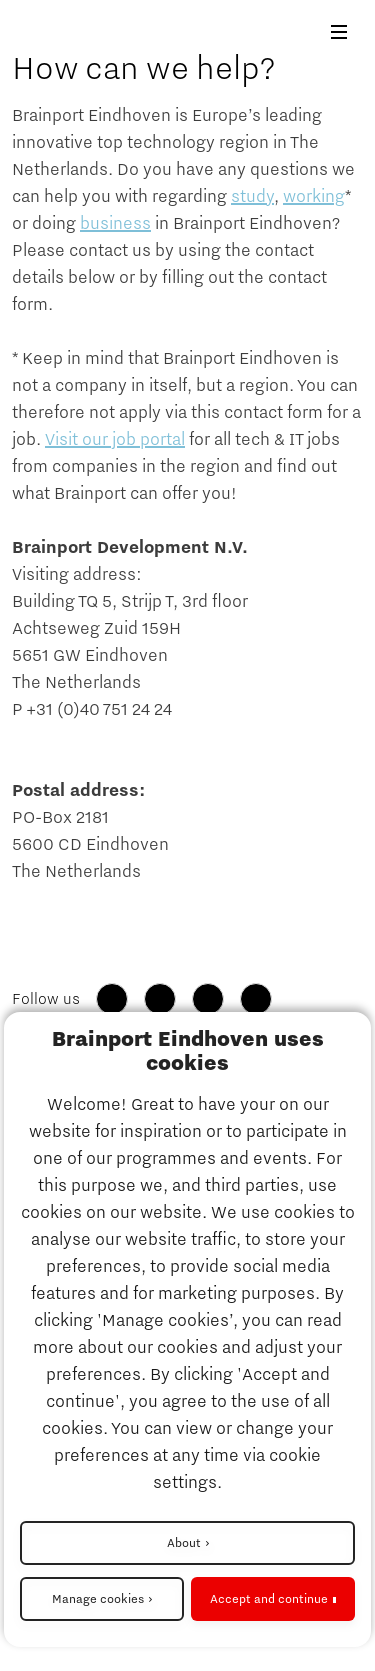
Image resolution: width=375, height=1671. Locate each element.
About (184, 1543)
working (314, 197)
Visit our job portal (115, 440)
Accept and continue (269, 1599)
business (115, 224)
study (252, 197)
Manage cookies (98, 1599)
